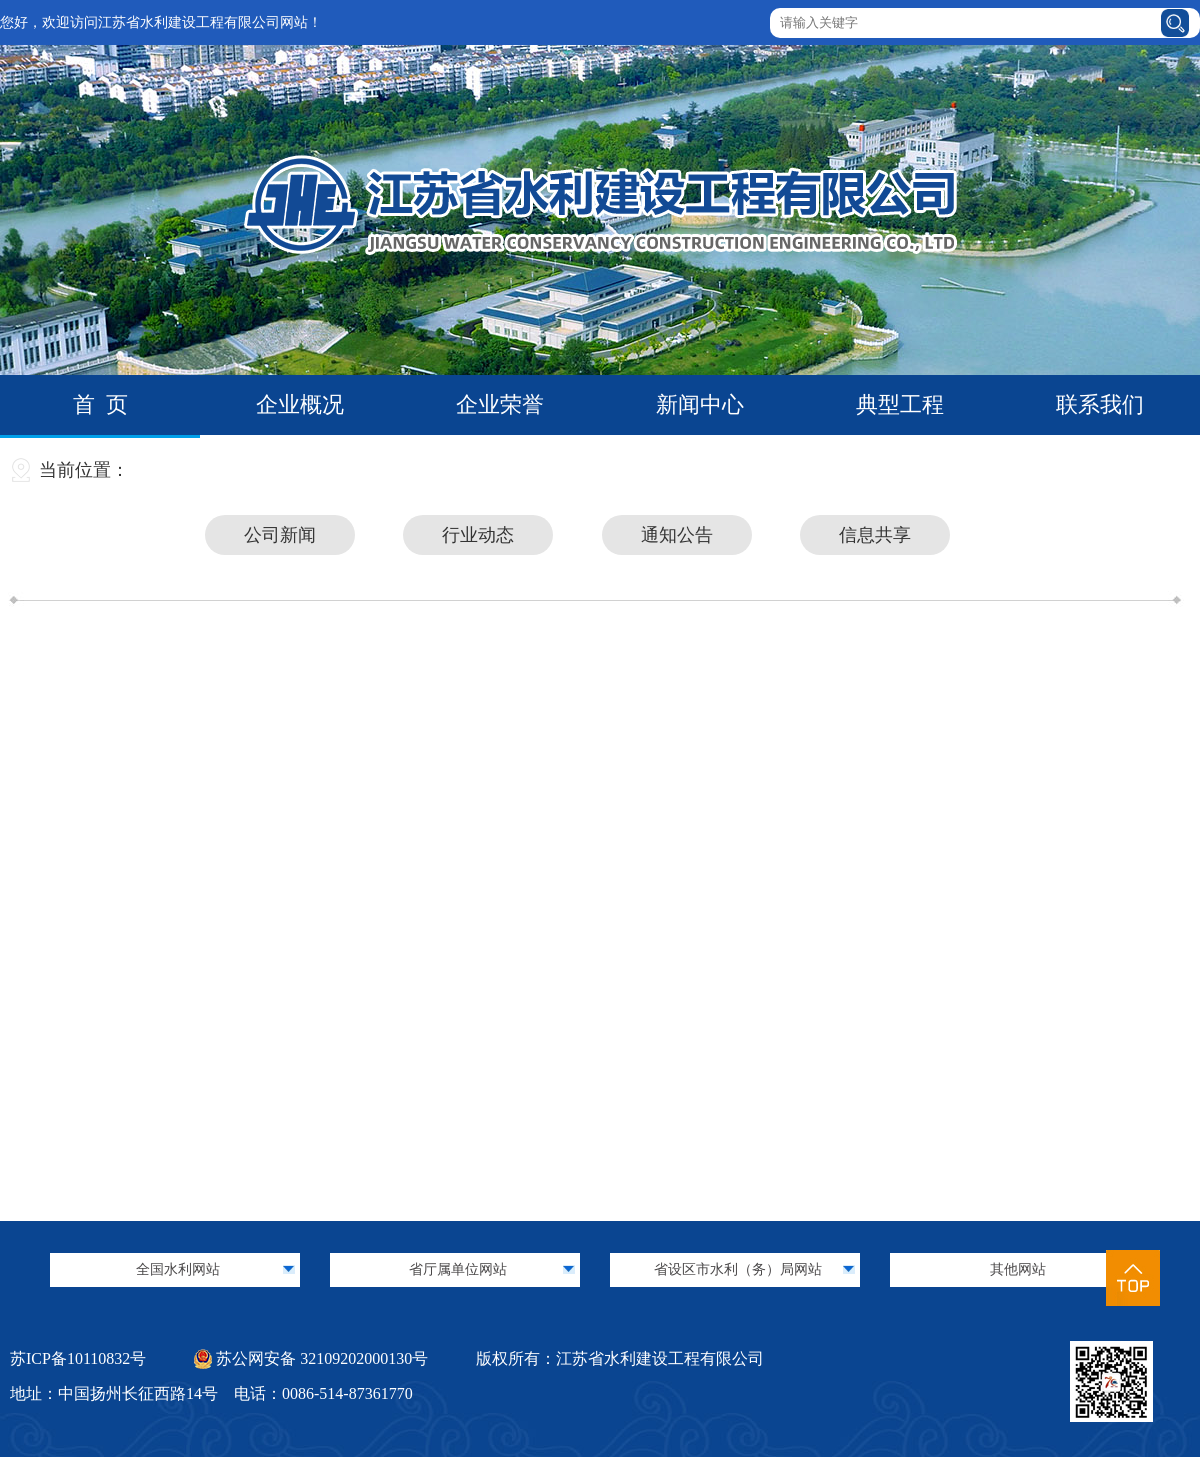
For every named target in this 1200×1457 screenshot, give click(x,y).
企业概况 (300, 404)
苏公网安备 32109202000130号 (311, 1358)
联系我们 (1100, 404)
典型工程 (900, 404)
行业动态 (478, 535)
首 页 (100, 404)
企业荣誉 (500, 404)
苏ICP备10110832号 (78, 1358)
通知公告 (677, 535)
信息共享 (875, 535)
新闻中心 (700, 404)
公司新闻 (280, 535)
